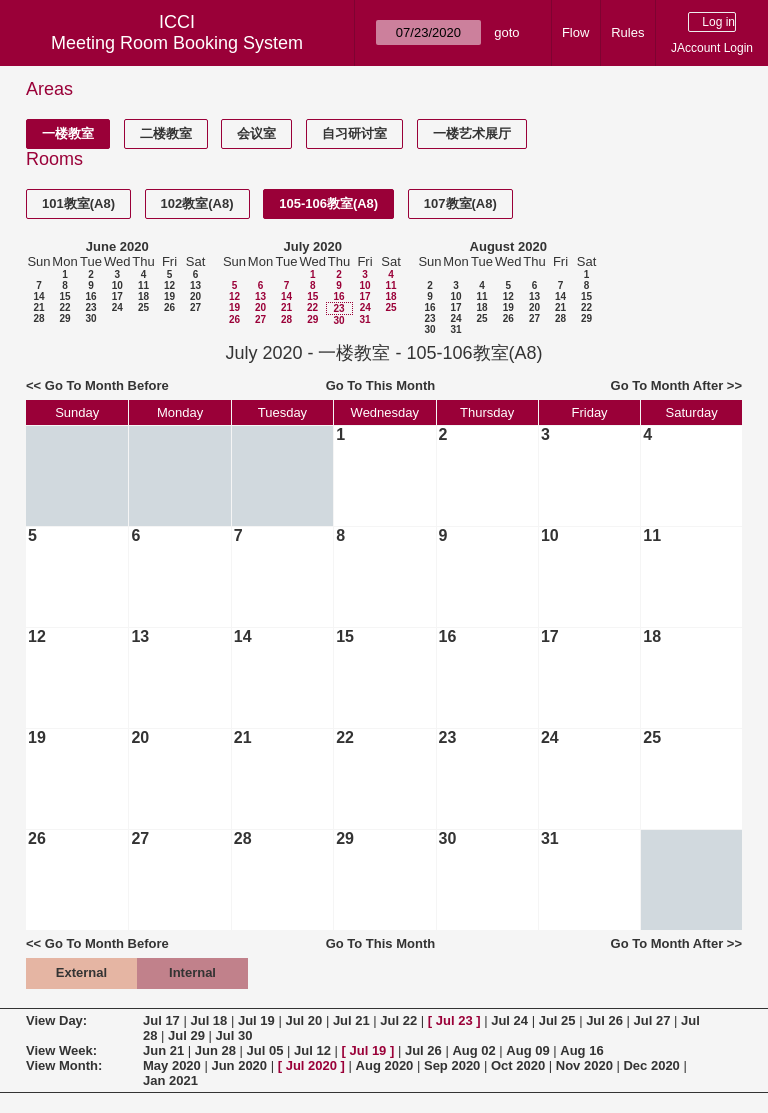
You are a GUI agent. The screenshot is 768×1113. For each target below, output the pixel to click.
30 (90, 318)
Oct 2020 (518, 1065)
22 (64, 307)
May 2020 (172, 1065)
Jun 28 (215, 1050)
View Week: (61, 1050)
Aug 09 (527, 1050)
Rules (627, 32)
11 (143, 285)
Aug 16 (581, 1050)
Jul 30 (234, 1035)
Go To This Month (381, 385)
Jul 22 (398, 1020)
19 (169, 296)
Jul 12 (312, 1050)
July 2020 (312, 246)
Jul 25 (557, 1020)
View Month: (64, 1065)
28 (38, 318)
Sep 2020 (452, 1065)
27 (195, 307)
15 (64, 296)
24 (117, 307)
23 (90, 307)
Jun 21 (163, 1050)
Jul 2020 (311, 1065)
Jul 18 (208, 1020)
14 (38, 296)
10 (117, 285)
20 (195, 296)
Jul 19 (256, 1020)
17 (117, 296)
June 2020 (117, 246)
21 (38, 307)
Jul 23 (454, 1020)
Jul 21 (351, 1020)
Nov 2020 (584, 1065)
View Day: (56, 1020)
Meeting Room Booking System (177, 43)
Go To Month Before (107, 385)
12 (169, 285)
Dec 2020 (651, 1065)
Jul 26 (604, 1020)
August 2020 (508, 246)
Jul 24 (509, 1020)
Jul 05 (265, 1050)
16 (90, 296)
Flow (575, 32)
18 (143, 296)
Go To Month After (667, 385)
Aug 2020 (385, 1065)
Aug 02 (473, 1050)
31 (364, 319)
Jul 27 (652, 1020)
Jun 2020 (239, 1065)
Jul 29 (186, 1035)
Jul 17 (161, 1020)
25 (143, 307)
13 (195, 285)
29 (64, 318)
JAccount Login (712, 48)
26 (169, 307)
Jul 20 (303, 1020)
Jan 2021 (170, 1080)
